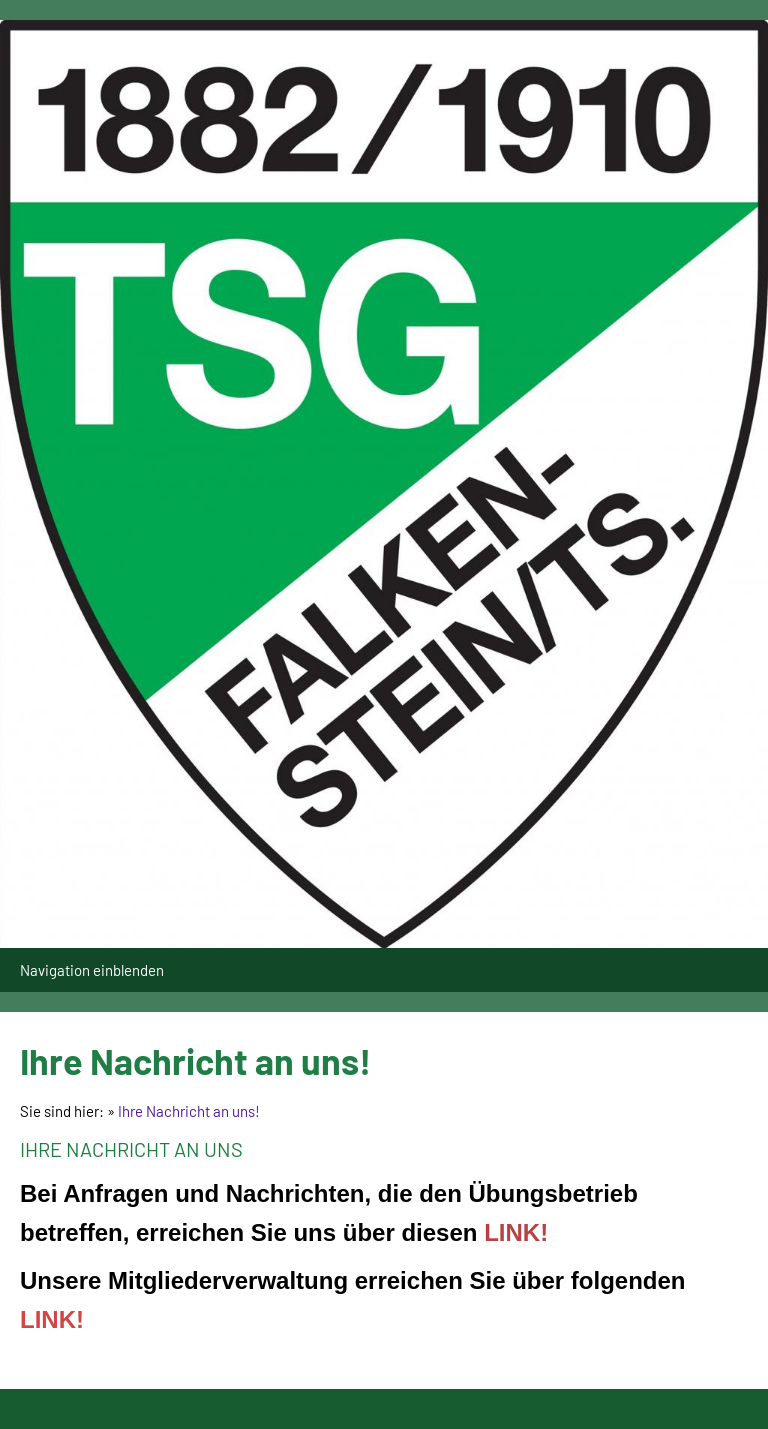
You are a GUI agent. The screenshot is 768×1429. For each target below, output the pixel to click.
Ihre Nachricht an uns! (189, 1111)
